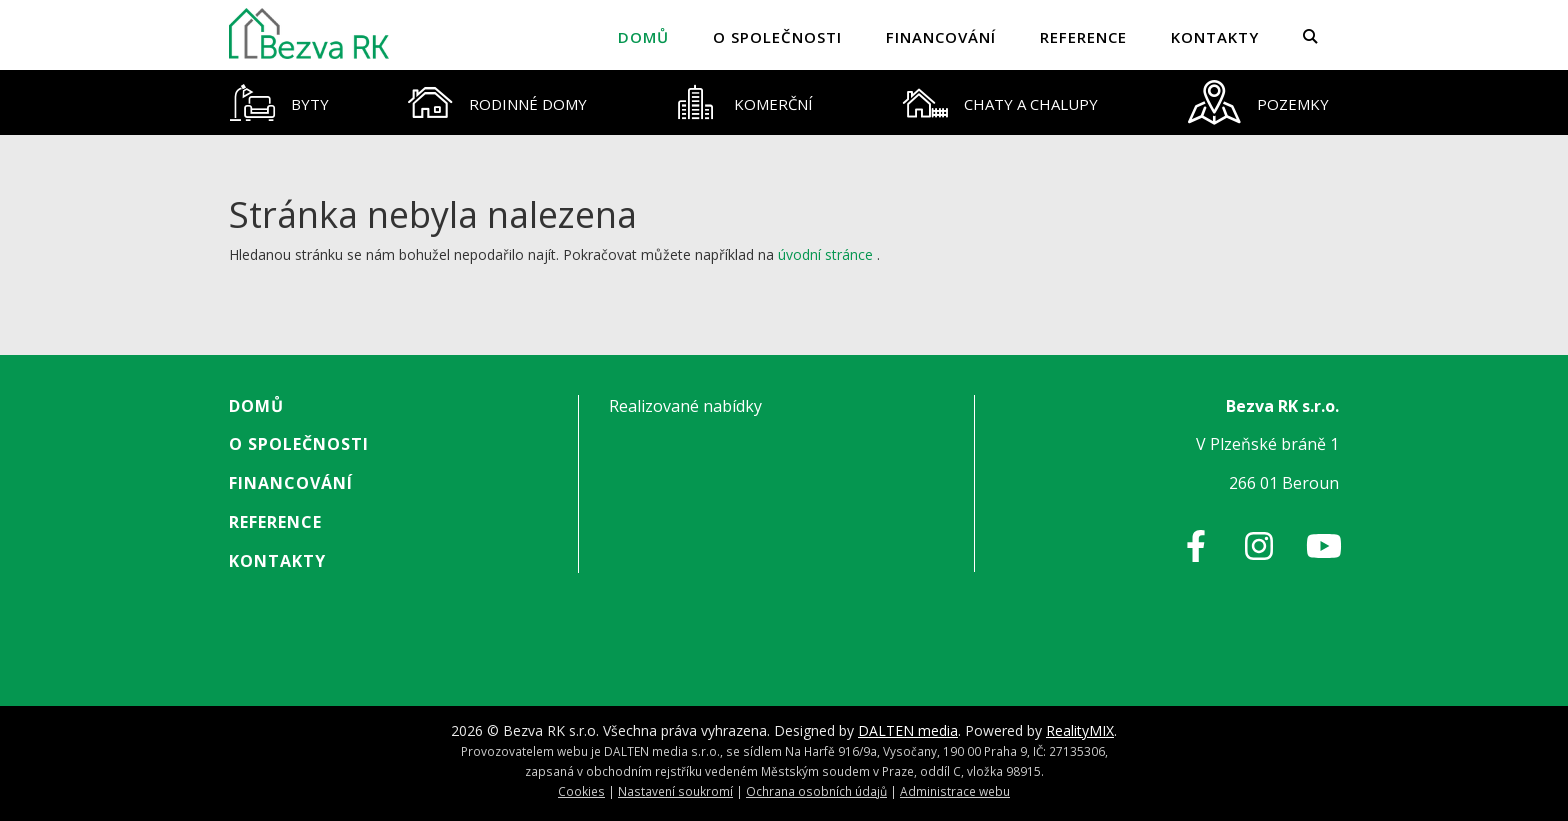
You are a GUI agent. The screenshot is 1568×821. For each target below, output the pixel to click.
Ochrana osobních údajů (816, 791)
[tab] (279, 102)
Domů (643, 37)
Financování (941, 37)
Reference (1083, 37)
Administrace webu (955, 791)
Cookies (581, 791)
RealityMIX (1080, 730)
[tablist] (784, 102)
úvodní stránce (825, 254)
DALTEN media (908, 730)
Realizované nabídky (685, 406)
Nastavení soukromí (675, 791)
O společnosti (777, 37)
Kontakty (1215, 37)
